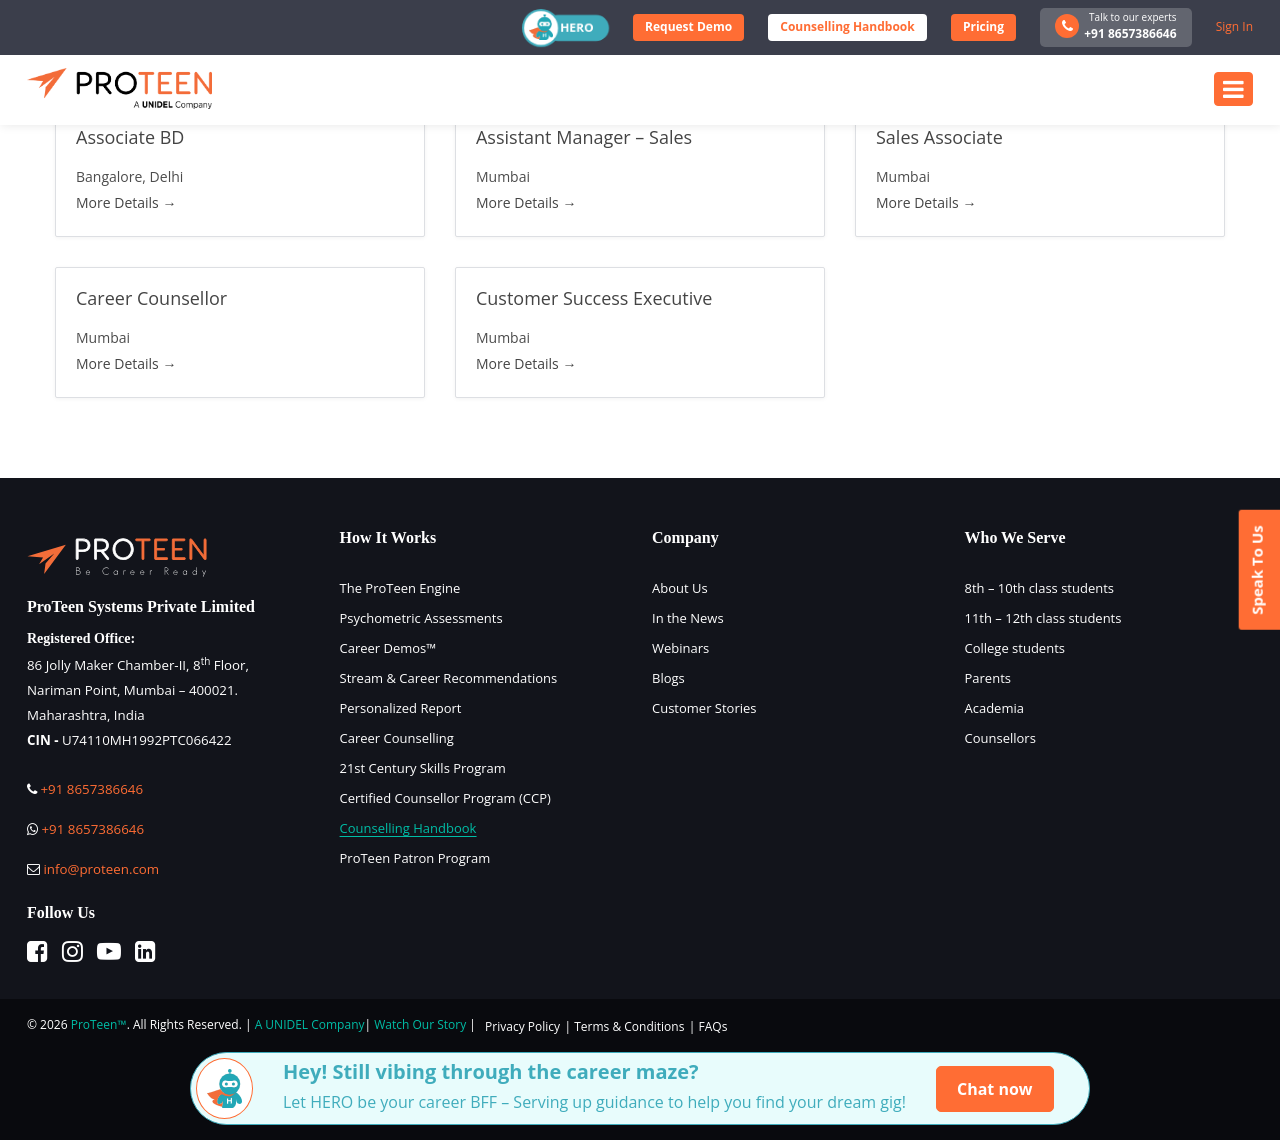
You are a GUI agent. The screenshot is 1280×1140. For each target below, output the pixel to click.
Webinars (680, 648)
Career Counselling (397, 738)
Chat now (995, 1089)
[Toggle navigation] (1233, 89)
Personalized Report (401, 708)
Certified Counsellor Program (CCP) (445, 798)
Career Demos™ (388, 648)
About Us (680, 588)
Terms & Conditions (629, 1026)
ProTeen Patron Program (415, 858)
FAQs (713, 1026)
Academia (994, 708)
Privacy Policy (522, 1026)
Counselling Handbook (847, 26)
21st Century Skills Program (423, 768)
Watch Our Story (420, 1024)
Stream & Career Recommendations (449, 678)
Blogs (668, 678)
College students (1015, 648)
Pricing (983, 26)
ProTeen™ (99, 1024)
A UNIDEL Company (310, 1024)
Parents (988, 678)
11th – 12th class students (1043, 618)
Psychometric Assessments (421, 618)
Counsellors (1000, 738)
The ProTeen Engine (400, 588)
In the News (688, 618)
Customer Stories (704, 708)
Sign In (1234, 26)
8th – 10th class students (1040, 588)
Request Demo (688, 26)
